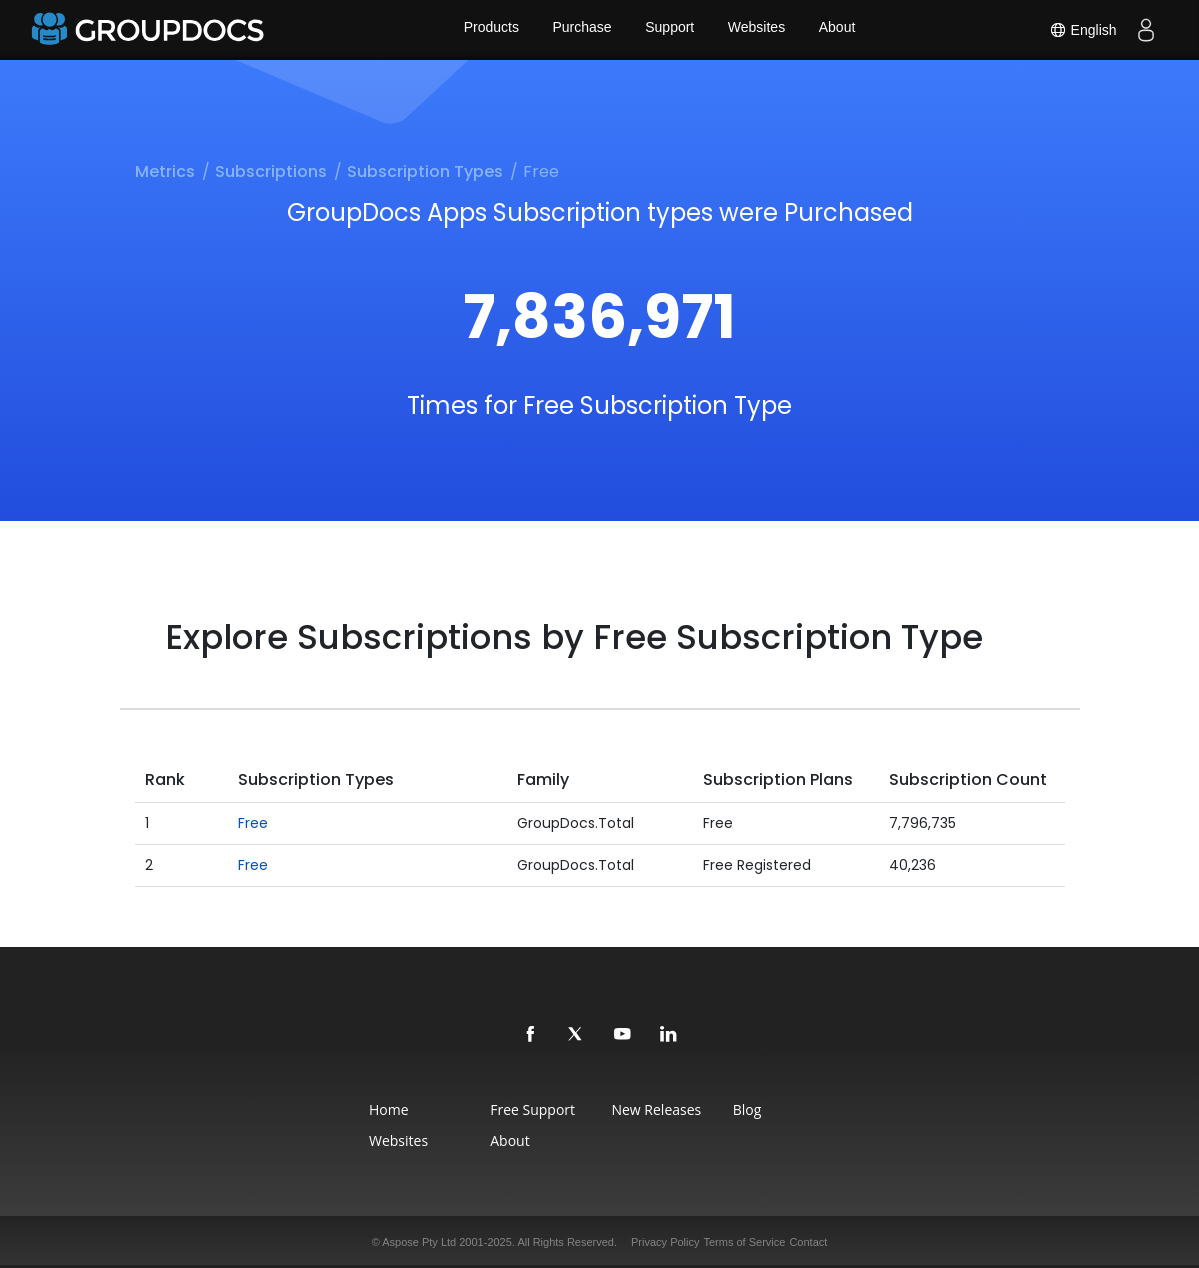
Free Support (526, 1109)
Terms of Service (745, 1242)
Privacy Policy (665, 1242)
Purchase (580, 30)
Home (374, 1109)
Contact (808, 1242)
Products (488, 30)
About (840, 30)
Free (253, 823)
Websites (757, 30)
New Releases (659, 1109)
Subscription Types (425, 171)
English (1081, 30)
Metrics (165, 171)
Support (669, 30)
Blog (759, 1109)
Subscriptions (271, 171)
